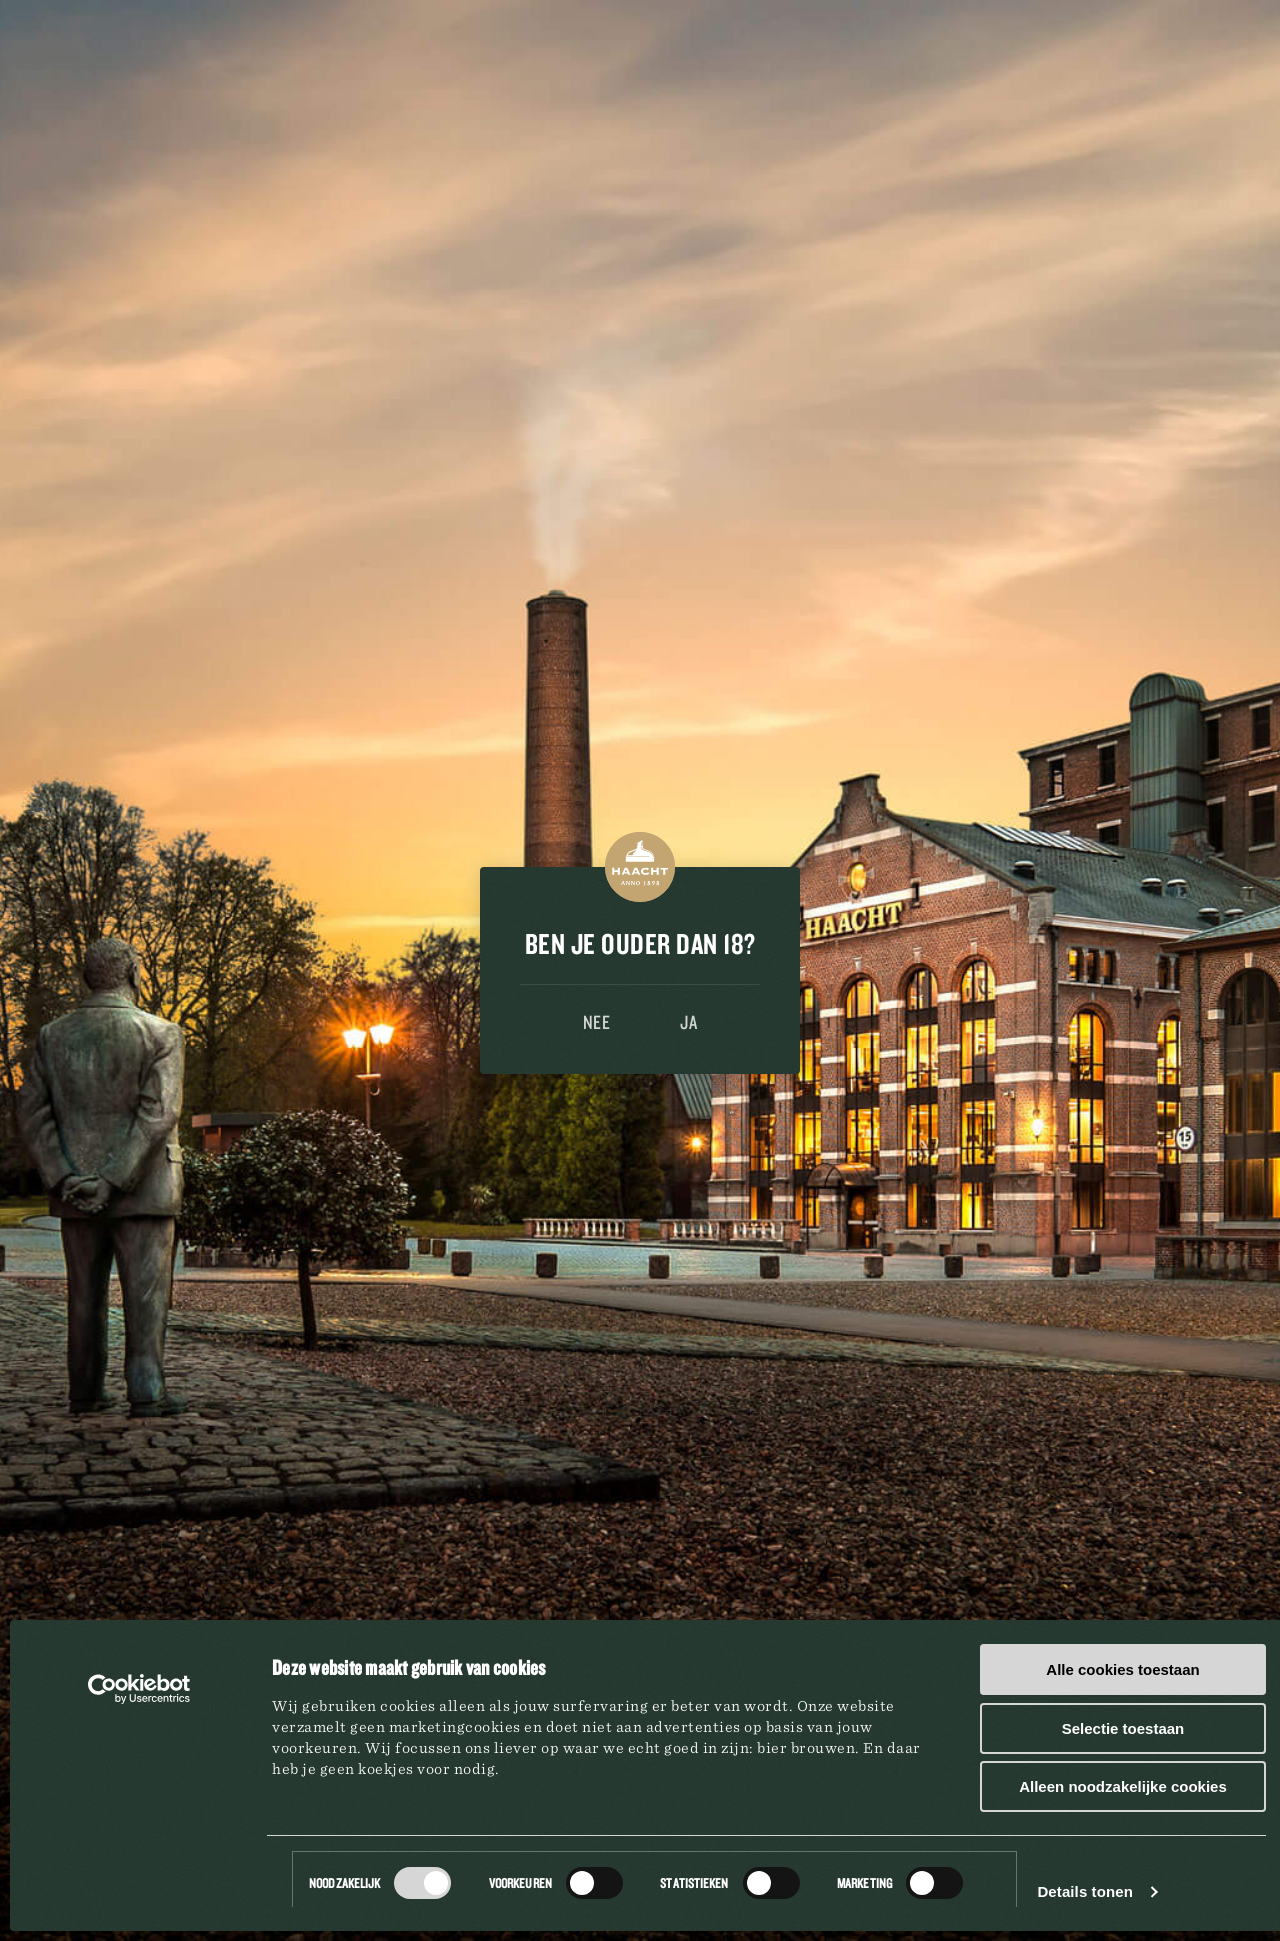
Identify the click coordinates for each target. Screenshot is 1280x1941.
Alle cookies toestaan (1122, 1669)
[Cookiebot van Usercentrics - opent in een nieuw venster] (139, 1689)
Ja (688, 1022)
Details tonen (1084, 1891)
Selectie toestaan (1123, 1728)
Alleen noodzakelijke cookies (1123, 1786)
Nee (597, 1022)
